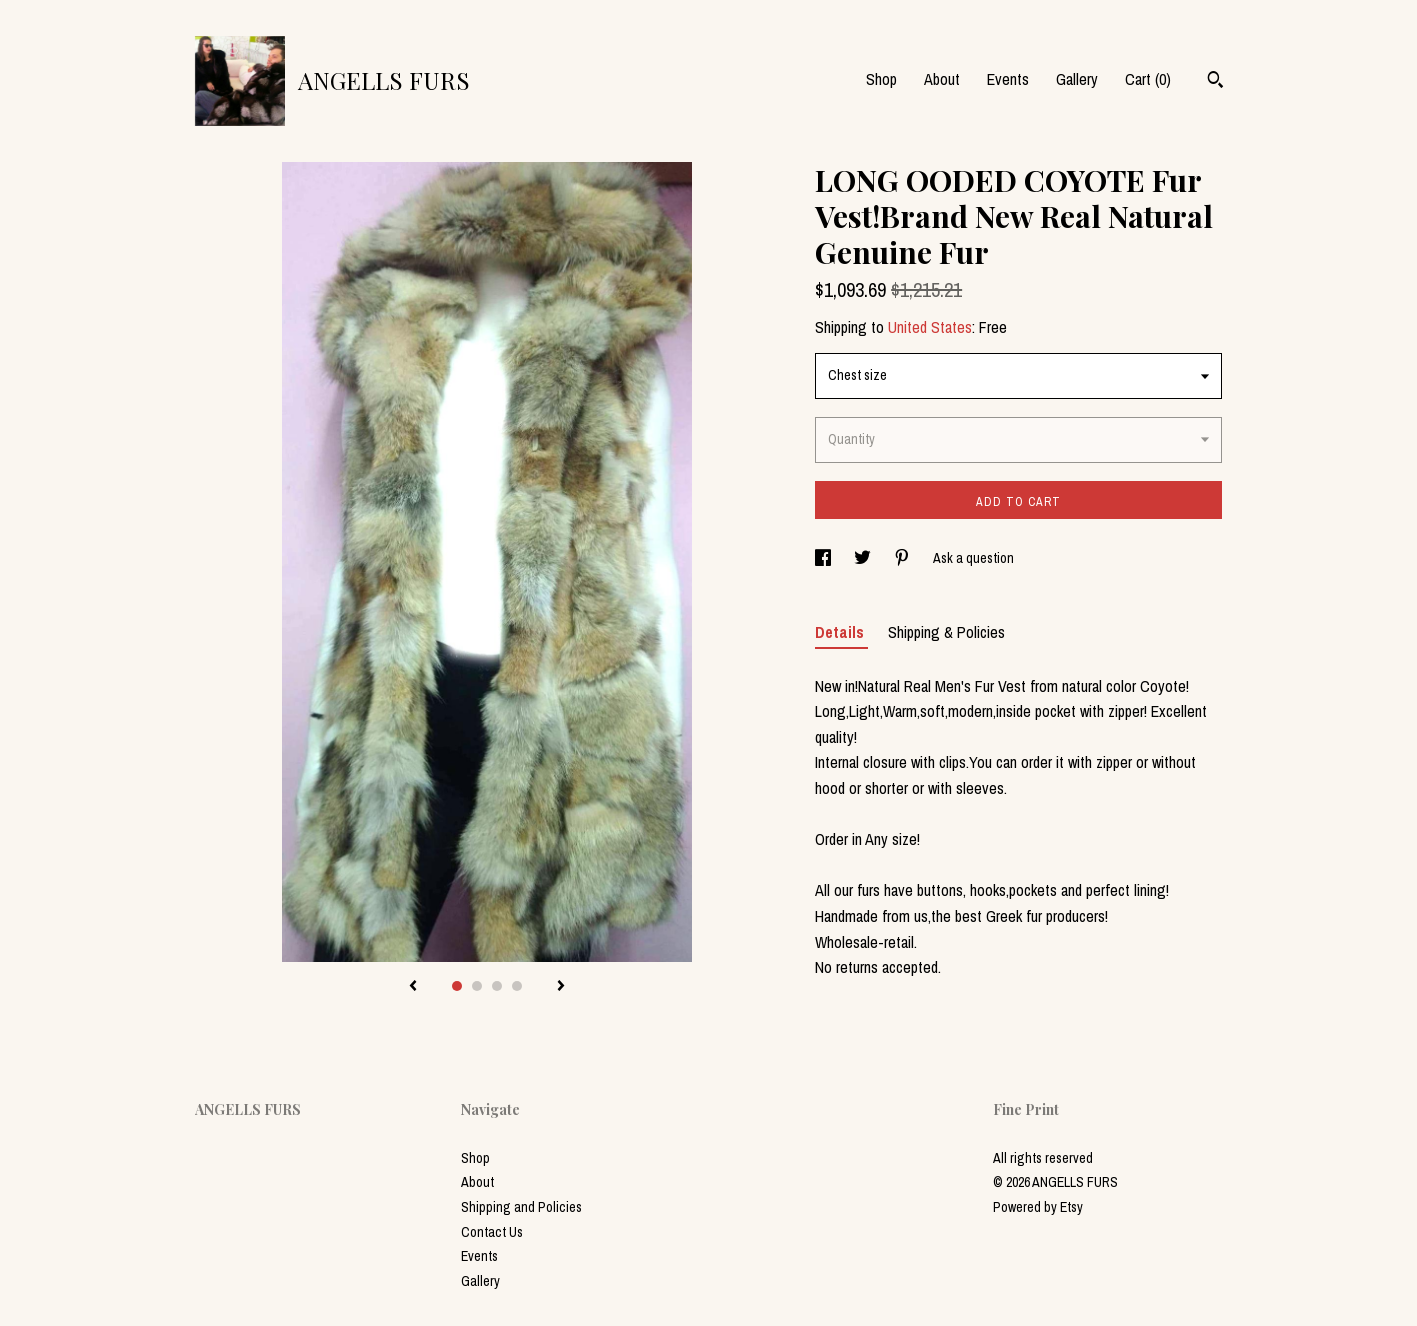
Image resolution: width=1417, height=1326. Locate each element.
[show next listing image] (561, 987)
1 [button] (457, 986)
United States (930, 327)
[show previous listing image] (413, 987)
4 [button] (517, 986)
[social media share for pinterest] (903, 558)
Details (841, 632)
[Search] (1215, 82)
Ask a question (973, 558)
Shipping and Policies (521, 1207)
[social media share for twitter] (864, 558)
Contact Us (492, 1232)
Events (1008, 79)
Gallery (1077, 79)
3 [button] (497, 986)
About (942, 79)
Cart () (1148, 79)
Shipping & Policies (946, 632)
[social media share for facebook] (824, 558)
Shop (881, 79)
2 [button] (477, 986)
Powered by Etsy (1038, 1207)
